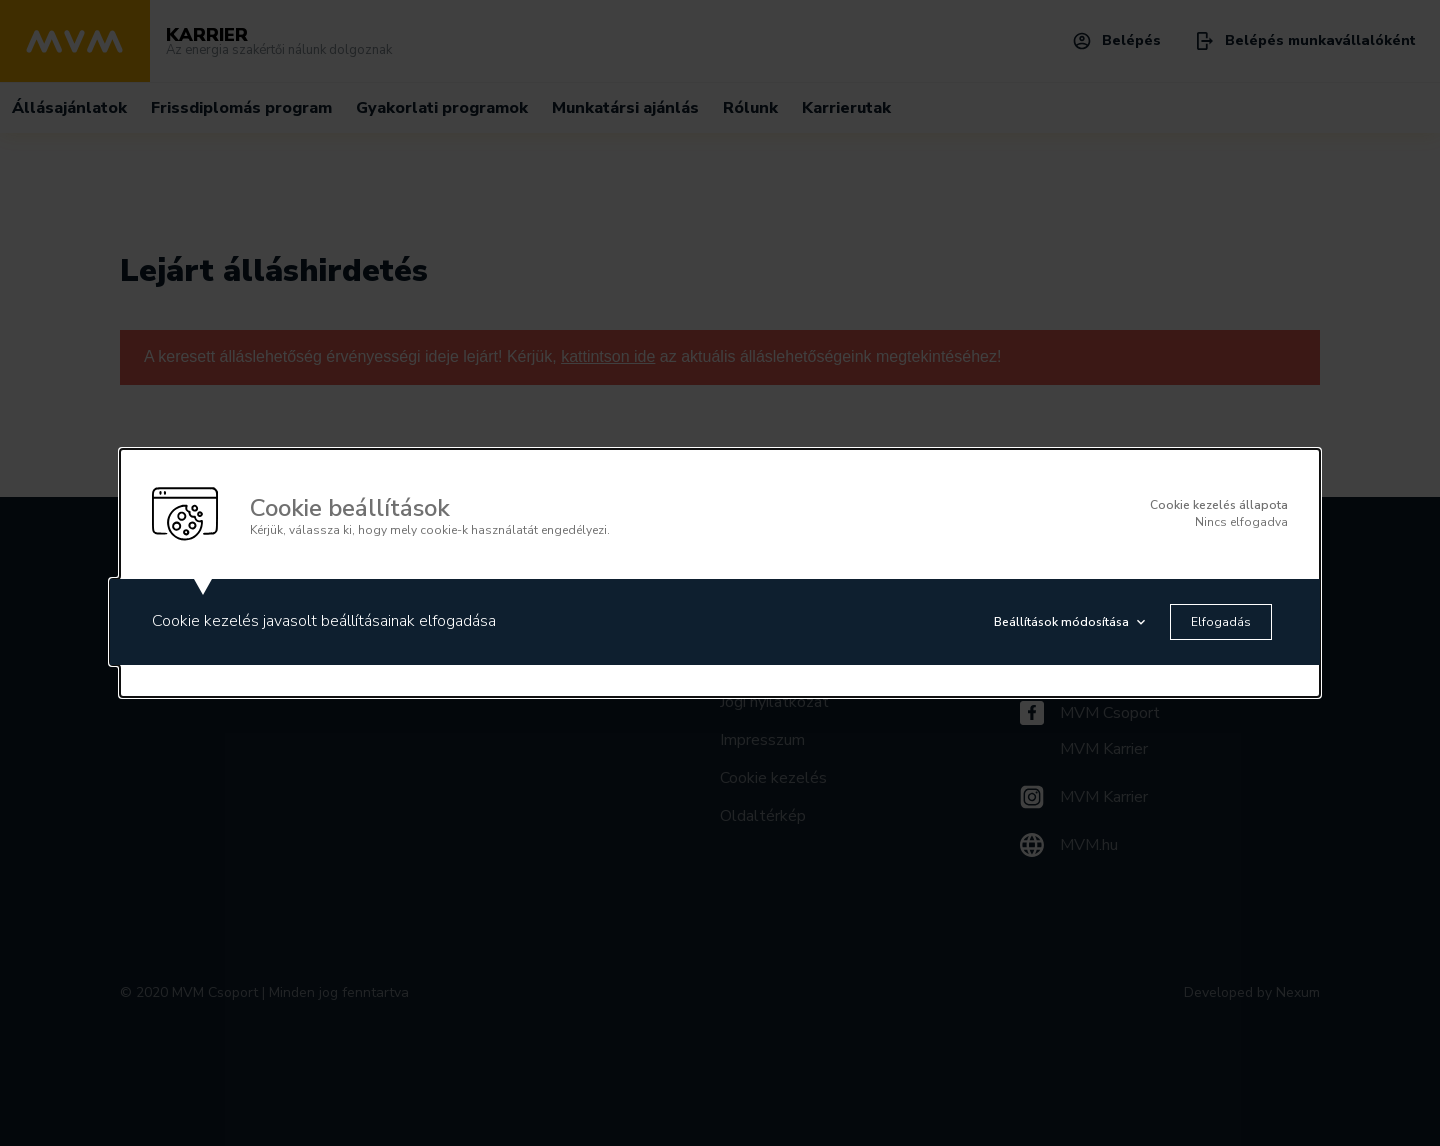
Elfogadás (1221, 622)
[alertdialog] (720, 573)
